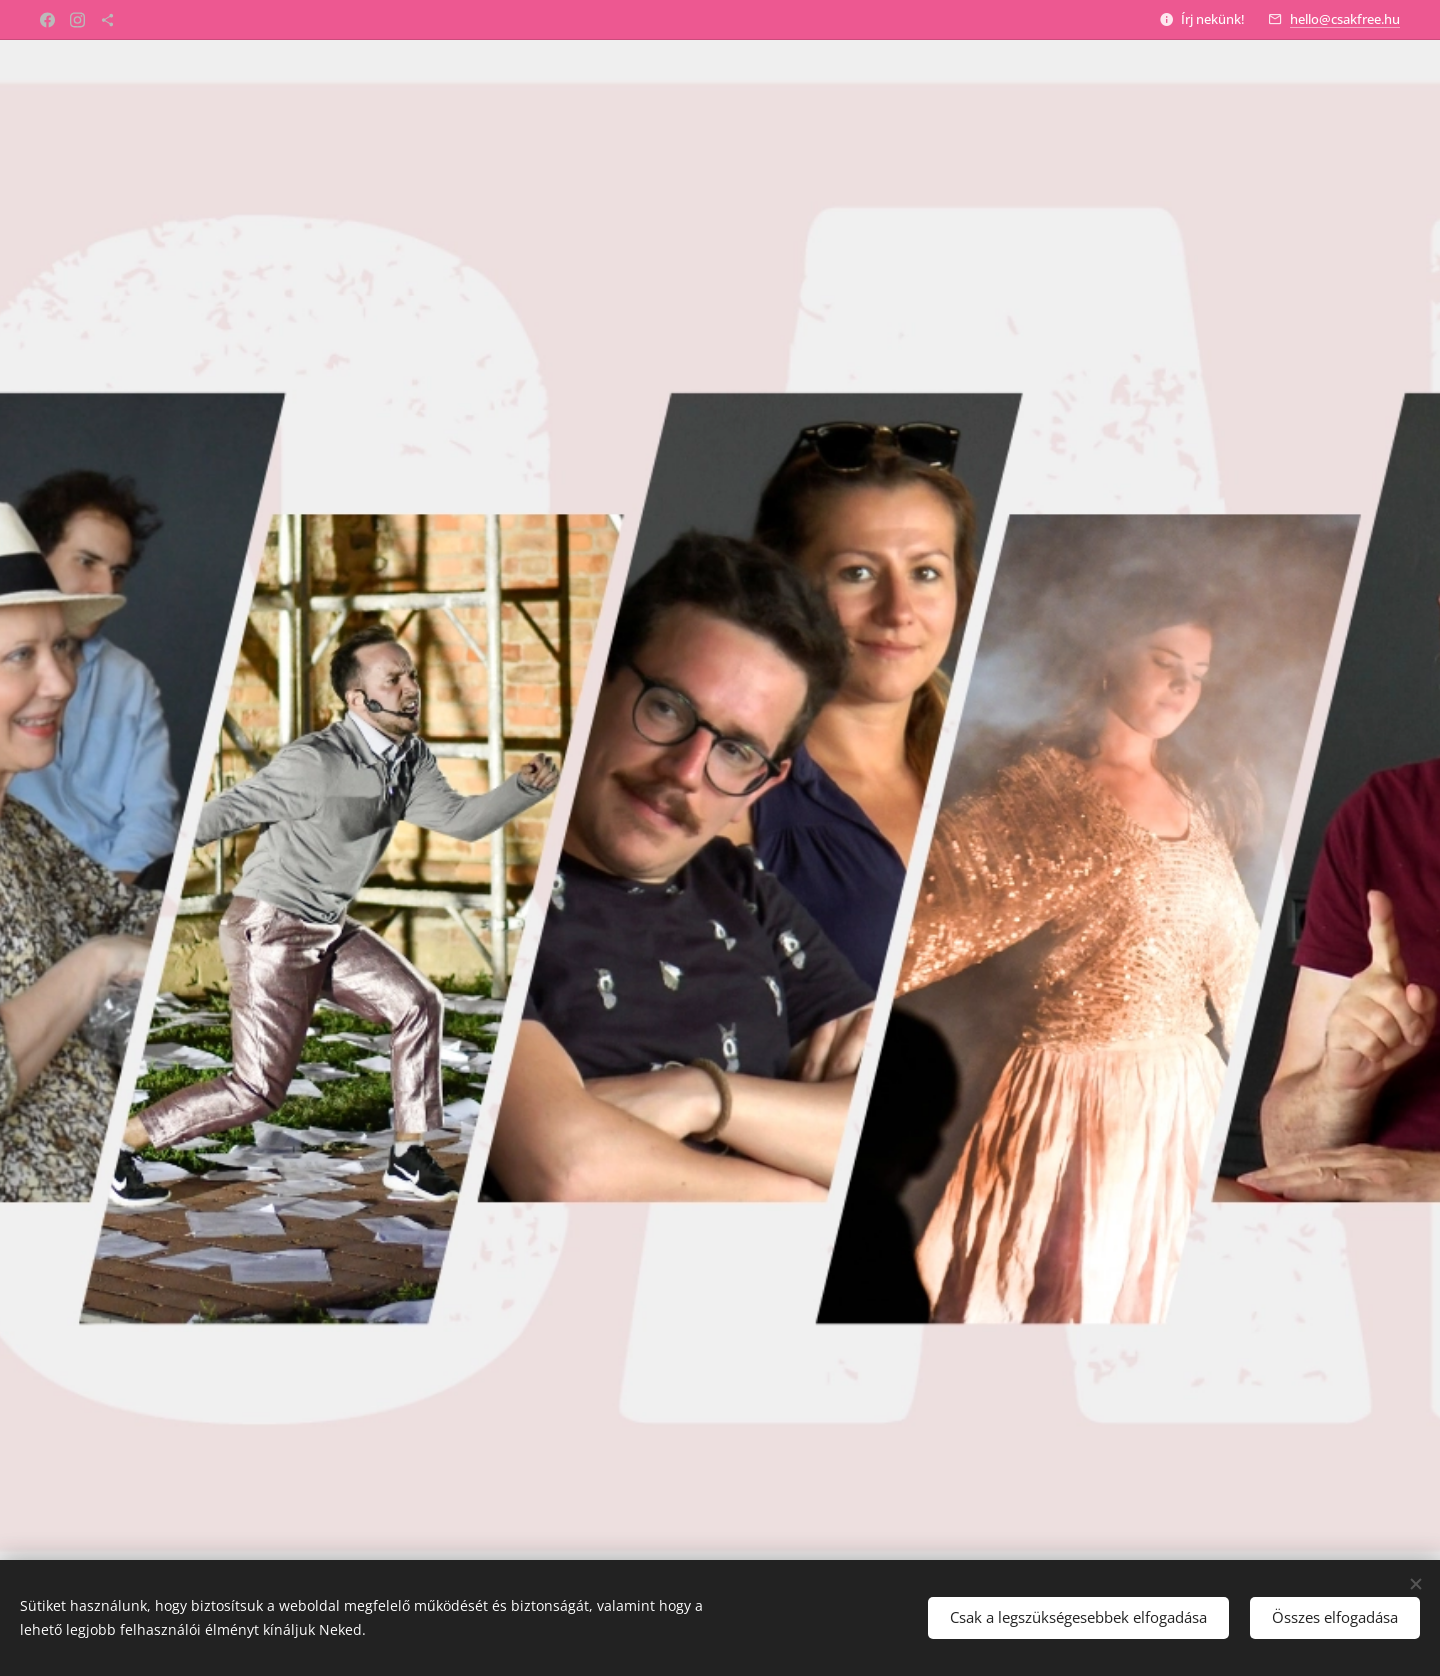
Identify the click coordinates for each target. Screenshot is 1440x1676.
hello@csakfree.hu (1345, 19)
